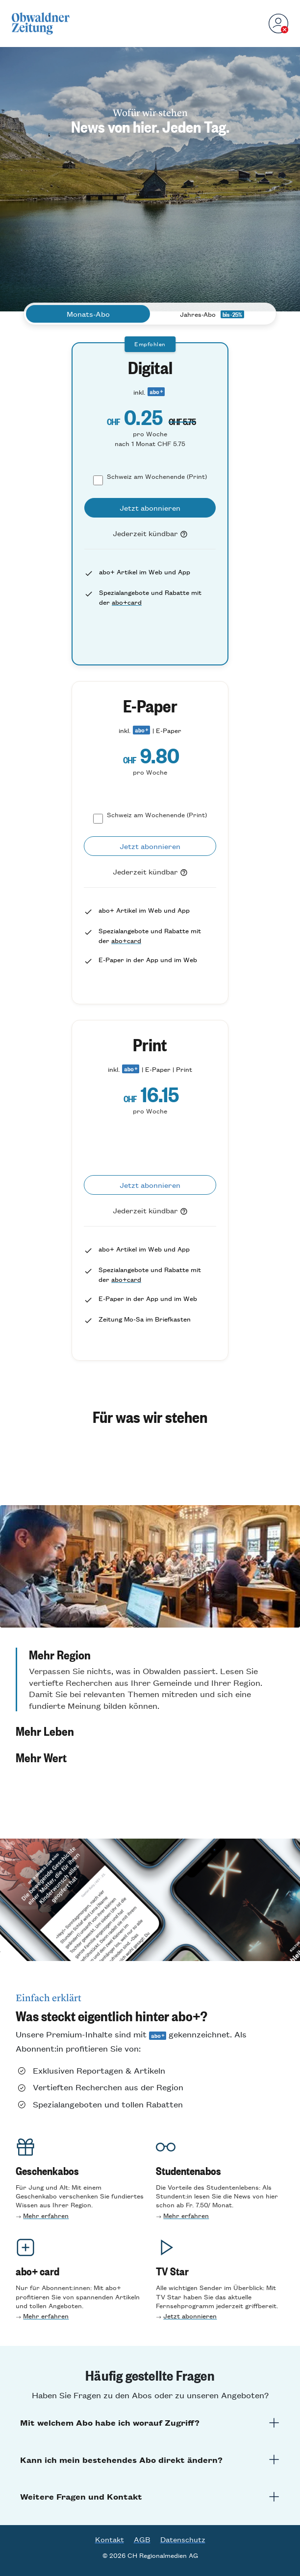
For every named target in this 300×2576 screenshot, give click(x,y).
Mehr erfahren (46, 2215)
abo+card (127, 602)
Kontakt (109, 2539)
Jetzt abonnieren (190, 2315)
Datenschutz (182, 2539)
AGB (142, 2539)
